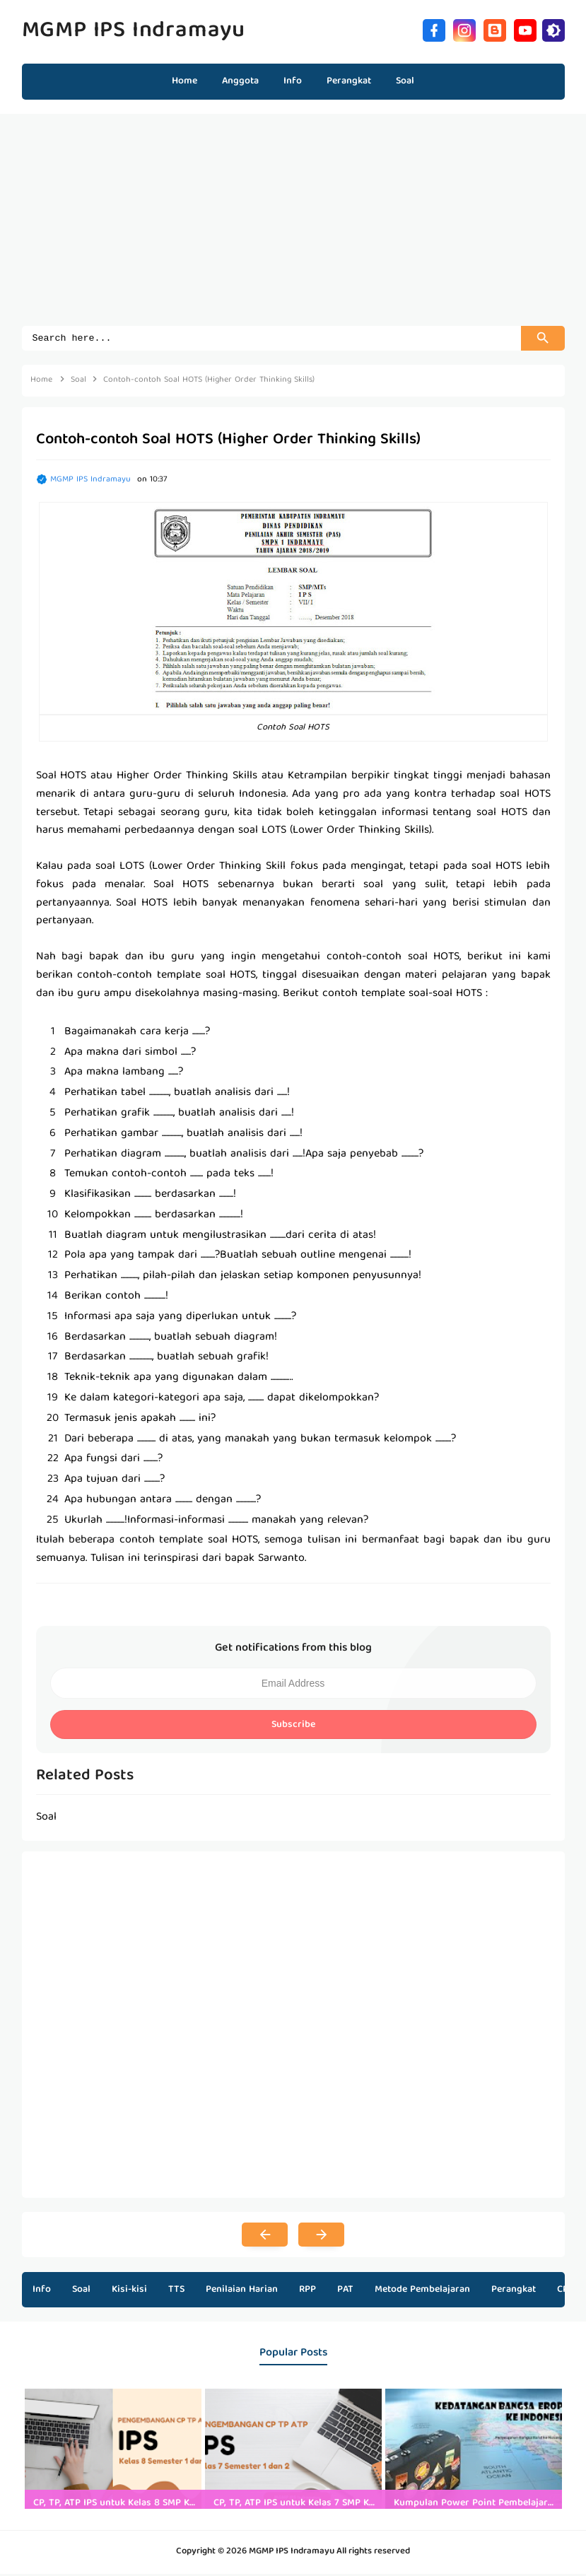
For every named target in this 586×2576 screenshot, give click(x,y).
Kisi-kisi (129, 2291)
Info (42, 2291)
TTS (176, 2291)
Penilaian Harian (242, 2291)
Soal (81, 2291)
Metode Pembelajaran (422, 2291)
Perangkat (513, 2291)
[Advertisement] (293, 227)
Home (184, 81)
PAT (345, 2291)
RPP (307, 2291)
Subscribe (293, 1727)
